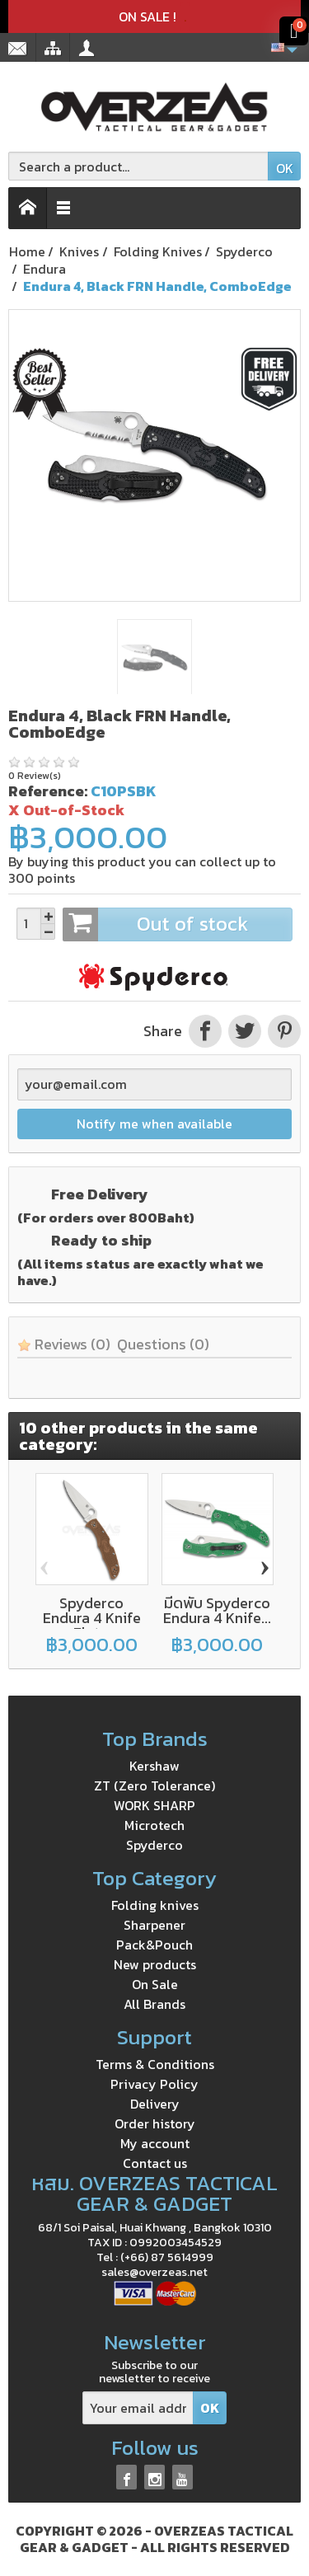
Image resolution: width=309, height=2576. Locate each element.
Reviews (63, 1344)
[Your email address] (138, 2408)
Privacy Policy (154, 2084)
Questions (163, 1344)
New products (155, 1964)
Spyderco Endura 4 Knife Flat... (92, 1618)
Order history (155, 2123)
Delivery (155, 2104)
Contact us (155, 2163)
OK (284, 168)
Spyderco (154, 1845)
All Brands (154, 2004)
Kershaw (154, 1766)
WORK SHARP (154, 1805)
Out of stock (177, 924)
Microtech (154, 1825)
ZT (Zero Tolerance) (154, 1785)
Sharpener (154, 1925)
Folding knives (155, 1905)
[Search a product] (138, 166)
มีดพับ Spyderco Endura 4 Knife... (217, 1610)
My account (155, 2143)
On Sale (155, 1984)
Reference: (47, 790)
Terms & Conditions (155, 2064)
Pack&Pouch (154, 1944)
